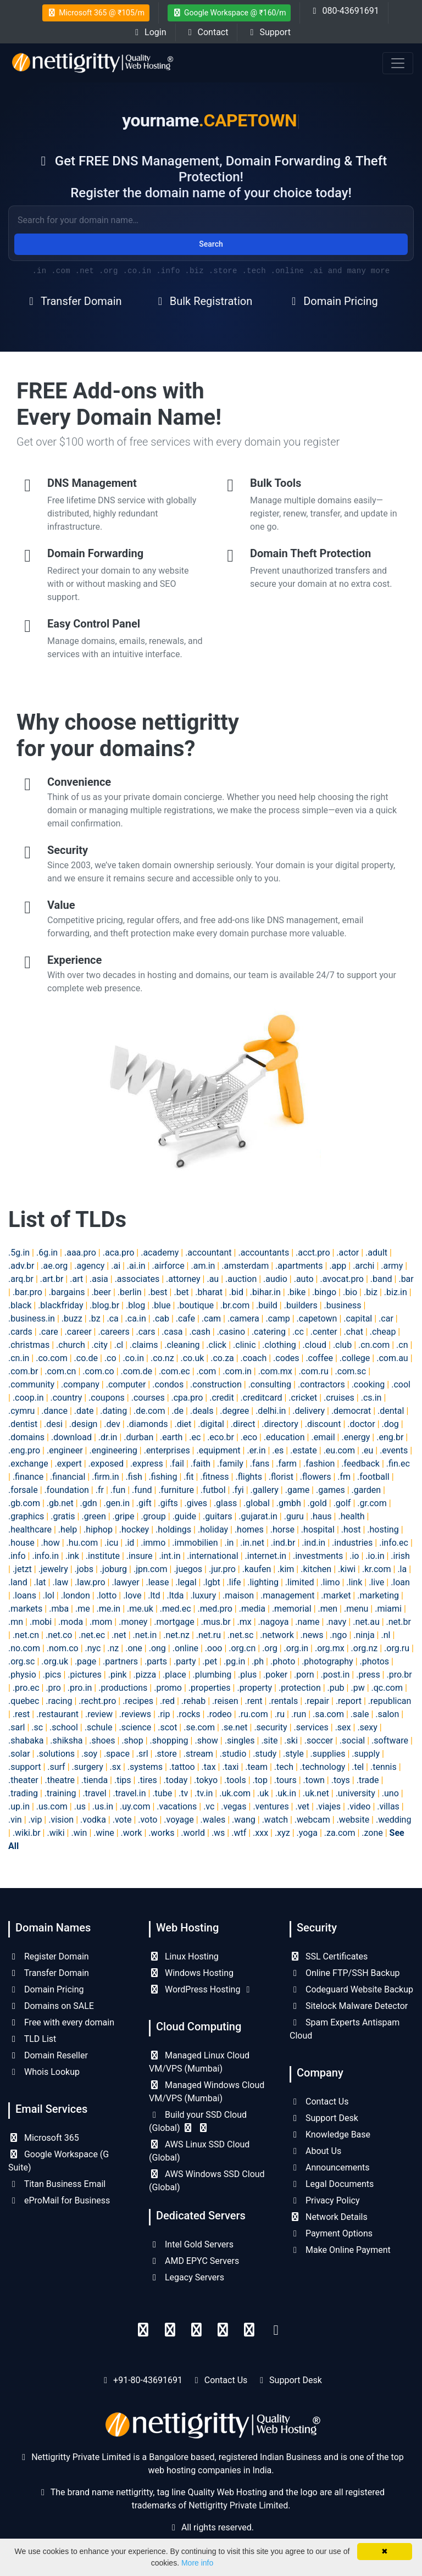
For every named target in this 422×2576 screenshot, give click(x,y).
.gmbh (288, 1503)
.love (132, 1595)
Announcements (330, 2167)
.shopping (169, 1740)
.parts (156, 1661)
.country (66, 1397)
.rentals (283, 1701)
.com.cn (60, 1371)
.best (157, 1292)
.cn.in (18, 1358)
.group (153, 1516)
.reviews (135, 1714)
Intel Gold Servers (191, 2244)
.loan (400, 1582)
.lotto (107, 1595)
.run (298, 1714)
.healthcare (30, 1529)
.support (24, 1767)
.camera (243, 1318)
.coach (254, 1358)
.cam (211, 1318)
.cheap (383, 1331)
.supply (366, 1753)
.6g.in (47, 1252)
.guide (184, 1516)
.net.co (59, 1635)
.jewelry (53, 1569)
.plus (247, 1674)
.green (93, 1516)
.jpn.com (151, 1569)
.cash (199, 1331)
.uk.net (316, 1793)
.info (17, 1556)
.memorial (292, 1608)
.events (394, 1450)
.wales (213, 1819)
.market (336, 1595)
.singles (240, 1740)
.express (146, 1463)
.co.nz (162, 1358)
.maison (238, 1595)
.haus (321, 1516)
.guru (294, 1516)
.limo (330, 1582)
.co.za (222, 1358)
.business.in (31, 1318)
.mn (15, 1622)
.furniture (176, 1490)
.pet (209, 1661)
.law (60, 1582)
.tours (285, 1780)
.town (314, 1780)
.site (269, 1740)
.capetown (317, 1318)
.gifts (168, 1503)
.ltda (175, 1595)
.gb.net (60, 1503)
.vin (15, 1819)
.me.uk (140, 1608)
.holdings (173, 1529)
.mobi (41, 1622)
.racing (59, 1701)
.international (212, 1556)
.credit (221, 1397)
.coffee (319, 1358)
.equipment (218, 1450)
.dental (390, 1411)
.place (174, 1674)
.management (287, 1595)
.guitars (217, 1516)
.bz (95, 1318)
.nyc (93, 1648)
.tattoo (182, 1767)
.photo (282, 1661)
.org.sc (21, 1661)
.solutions (55, 1753)
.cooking (368, 1384)
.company (80, 1384)
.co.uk (192, 1358)
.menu (356, 1608)
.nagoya (273, 1622)
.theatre (59, 1780)
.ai (115, 1266)
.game (297, 1490)
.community (31, 1384)
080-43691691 (344, 10)
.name (307, 1622)
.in (229, 1542)
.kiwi (347, 1569)
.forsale (23, 1490)
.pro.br (399, 1674)
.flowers (315, 1477)
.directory (280, 1424)
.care (48, 1331)
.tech (283, 1767)
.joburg (113, 1569)
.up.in (19, 1806)
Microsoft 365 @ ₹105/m (96, 12)
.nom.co (63, 1648)
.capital (357, 1318)
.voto (147, 1819)
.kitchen (316, 1569)
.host (351, 1529)
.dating (113, 1411)
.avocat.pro (341, 1279)
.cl (118, 1345)
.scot (167, 1727)
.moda (70, 1622)
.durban (138, 1437)
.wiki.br (27, 1833)
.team (256, 1767)
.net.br (398, 1622)
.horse (282, 1529)
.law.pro (90, 1582)
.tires (147, 1780)
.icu (111, 1542)
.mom (101, 1622)
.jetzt (22, 1569)
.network (276, 1635)
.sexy (367, 1727)
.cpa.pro (187, 1397)
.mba (59, 1608)
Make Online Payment (340, 2250)
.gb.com (24, 1503)
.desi (53, 1424)
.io (354, 1556)
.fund (142, 1490)
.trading (23, 1793)
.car (386, 1318)
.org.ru (396, 1648)
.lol (48, 1595)
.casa (172, 1331)
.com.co (98, 1371)
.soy (89, 1753)
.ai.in (136, 1266)
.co (110, 1358)
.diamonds (147, 1424)
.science (135, 1727)
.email (323, 1437)
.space (117, 1753)
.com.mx (275, 1371)
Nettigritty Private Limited (238, 2505)
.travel (94, 1793)
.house (21, 1542)
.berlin (130, 1292)
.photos (375, 1661)
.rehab (193, 1701)
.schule (99, 1727)
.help (67, 1529)
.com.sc (351, 1371)
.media (252, 1608)
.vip (35, 1819)
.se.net (234, 1727)
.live (376, 1582)
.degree (234, 1411)
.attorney (183, 1279)
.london (75, 1595)
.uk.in (285, 1793)
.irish (400, 1556)
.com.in (237, 1371)
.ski (290, 1740)
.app (337, 1266)
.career (78, 1331)
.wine (103, 1833)
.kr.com (376, 1569)
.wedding (393, 1819)
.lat (40, 1582)
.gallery (265, 1490)
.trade (368, 1780)
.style (293, 1753)
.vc (208, 1806)
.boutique (195, 1305)
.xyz (282, 1833)
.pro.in (80, 1688)
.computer (126, 1384)
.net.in (145, 1635)
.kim (285, 1569)
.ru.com (253, 1714)
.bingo (324, 1292)
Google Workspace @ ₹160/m (229, 12)
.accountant (208, 1252)
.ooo (214, 1648)
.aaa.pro (80, 1252)
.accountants (263, 1252)
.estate (303, 1450)
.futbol (213, 1490)
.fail (177, 1463)
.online (185, 1648)
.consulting (269, 1384)
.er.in (256, 1450)
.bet (181, 1292)
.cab (161, 1318)
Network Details (329, 2217)
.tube (162, 1793)
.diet (182, 1424)
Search (211, 244)
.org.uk (54, 1661)
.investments (318, 1556)
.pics (52, 1674)
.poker (275, 1674)
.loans (24, 1595)
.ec (195, 1437)
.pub (336, 1688)
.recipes (138, 1701)
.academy (160, 1252)
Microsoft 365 (43, 2138)
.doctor (361, 1424)
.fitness (214, 1477)
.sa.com (328, 1714)
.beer (101, 1292)
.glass (225, 1503)
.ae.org (54, 1266)
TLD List (32, 2039)
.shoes (102, 1740)
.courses (148, 1397)
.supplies (328, 1753)
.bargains (67, 1292)
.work (131, 1833)
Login (148, 32)
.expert (68, 1463)
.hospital (318, 1529)
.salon (387, 1714)
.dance (54, 1411)
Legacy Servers (186, 2277)
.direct (243, 1424)
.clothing (279, 1345)
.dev (112, 1424)
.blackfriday (60, 1305)
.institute (103, 1556)
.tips (122, 1780)
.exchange (28, 1463)
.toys (340, 1780)
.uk (263, 1793)
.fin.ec (398, 1463)
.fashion (319, 1463)
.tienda (94, 1780)
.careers (113, 1331)
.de (177, 1411)
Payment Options (331, 2233)
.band (381, 1279)
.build (266, 1305)
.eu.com (339, 1450)
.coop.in (28, 1397)
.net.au (366, 1622)
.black (19, 1305)
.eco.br (220, 1437)
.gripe (124, 1516)
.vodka (93, 1819)
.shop (132, 1740)
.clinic (244, 1345)
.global (256, 1503)
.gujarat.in (257, 1516)
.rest (21, 1714)
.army (392, 1266)
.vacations (177, 1806)
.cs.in (371, 1397)
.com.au (392, 1358)
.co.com (51, 1358)
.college (355, 1358)
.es (278, 1450)
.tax (209, 1767)
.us (80, 1806)
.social (352, 1740)
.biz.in (395, 1292)
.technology (323, 1767)
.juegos (188, 1569)
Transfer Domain (72, 301)
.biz (370, 1292)
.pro (53, 1688)
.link (354, 1582)
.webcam (312, 1819)
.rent (253, 1701)
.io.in (374, 1556)
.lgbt (211, 1582)
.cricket (302, 1397)
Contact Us (319, 2101)
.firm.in (105, 1477)
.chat (353, 1331)
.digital (211, 1424)
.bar (405, 1279)
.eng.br (389, 1437)
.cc (298, 1331)
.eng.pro (24, 1450)
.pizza (145, 1674)
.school (63, 1727)
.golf (342, 1503)
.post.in (335, 1674)
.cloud (314, 1345)
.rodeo (219, 1714)
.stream (198, 1753)
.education (284, 1437)
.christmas (28, 1345)
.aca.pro (119, 1252)
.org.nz (364, 1648)
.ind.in (313, 1542)
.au (213, 1279)
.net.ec (92, 1635)
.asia (99, 1279)
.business (343, 1305)
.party (185, 1661)
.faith (200, 1463)
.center (323, 1331)
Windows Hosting (191, 1973)
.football (373, 1477)
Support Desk (324, 2118)
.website (353, 1819)
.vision (61, 1819)
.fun (117, 1490)
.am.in (203, 1266)
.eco (249, 1437)
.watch (275, 1819)
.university (355, 1793)
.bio (350, 1292)
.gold (317, 1503)
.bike (296, 1292)
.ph (258, 1661)
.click (216, 1345)
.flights (248, 1477)
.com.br (23, 1371)
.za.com (340, 1833)
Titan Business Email (57, 2184)
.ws (218, 1833)
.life (234, 1582)
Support (268, 32)
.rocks (188, 1714)
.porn (304, 1674)
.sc (37, 1727)
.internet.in (266, 1556)
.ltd (154, 1595)
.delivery (308, 1411)
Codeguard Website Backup (351, 1989)
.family (230, 1463)
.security (270, 1727)
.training (60, 1793)
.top (260, 1780)
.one (133, 1648)
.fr (100, 1490)
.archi (363, 1266)
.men (328, 1608)
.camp (277, 1318)
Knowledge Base (330, 2134)
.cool (400, 1384)
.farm (286, 1463)
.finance (28, 1477)
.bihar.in (265, 1292)
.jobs (84, 1569)
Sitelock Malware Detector (349, 2006)
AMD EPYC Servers (194, 2261)
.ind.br (283, 1542)
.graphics (26, 1516)
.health (351, 1516)
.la (402, 1569)
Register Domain (48, 1956)
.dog (390, 1424)
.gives (196, 1503)
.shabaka (26, 1740)
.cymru (21, 1411)
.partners (120, 1661)
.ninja (363, 1635)
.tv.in (204, 1793)
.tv (183, 1793)
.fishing (163, 1477)
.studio (233, 1753)
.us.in (102, 1806)
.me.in (109, 1608)
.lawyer (125, 1582)
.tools (235, 1780)
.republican (389, 1701)
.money (133, 1622)
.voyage (178, 1819)
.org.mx (330, 1648)
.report (349, 1701)
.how (50, 1542)
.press (368, 1674)
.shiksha (66, 1740)
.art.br (52, 1279)
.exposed (106, 1463)
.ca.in (135, 1318)
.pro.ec (26, 1688)
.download (71, 1437)
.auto (304, 1279)
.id (129, 1542)
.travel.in (129, 1793)
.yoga (307, 1833)
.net (119, 1635)
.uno (390, 1793)
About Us (315, 2151)
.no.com (24, 1648)
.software (389, 1740)
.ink (72, 1556)
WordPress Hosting (201, 1989)
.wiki (55, 1833)
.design (83, 1424)
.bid (236, 1292)
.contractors (321, 1384)
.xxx (260, 1833)
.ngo (338, 1635)
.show (206, 1740)
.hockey (134, 1529)
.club (342, 1345)
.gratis (63, 1516)
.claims (144, 1345)
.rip (164, 1714)
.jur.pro (222, 1569)
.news (312, 1635)
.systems (145, 1767)
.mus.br (216, 1622)
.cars (145, 1331)
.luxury (203, 1595)
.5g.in (19, 1252)
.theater (23, 1780)
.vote (122, 1819)
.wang (244, 1819)
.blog (135, 1305)
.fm (344, 1477)
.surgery (87, 1767)
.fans (260, 1463)
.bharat (209, 1292)
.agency (89, 1266)
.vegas (233, 1806)
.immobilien (195, 1542)
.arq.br (21, 1279)
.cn (402, 1345)
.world (193, 1833)
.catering (269, 1331)
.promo (168, 1688)
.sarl (16, 1727)
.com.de (136, 1371)
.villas (388, 1806)
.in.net (252, 1542)
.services (311, 1727)
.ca (112, 1318)
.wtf (238, 1833)
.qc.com (387, 1688)
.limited (299, 1582)
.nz (113, 1648)
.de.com (149, 1411)
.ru (280, 1714)
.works (161, 1833)
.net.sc (240, 1635)
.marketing (378, 1595)
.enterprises (167, 1450)
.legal (185, 1582)
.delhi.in (271, 1411)
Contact (207, 32)
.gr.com (371, 1503)
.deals (202, 1411)
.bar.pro (27, 1292)
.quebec (23, 1701)
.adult (376, 1252)
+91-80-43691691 (147, 2380)
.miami (388, 1608)
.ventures (270, 1806)
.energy (355, 1437)
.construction (216, 1384)
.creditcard (261, 1397)
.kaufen (256, 1569)
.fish (134, 1477)
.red (167, 1701)
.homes (249, 1529)
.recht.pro (97, 1701)
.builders (301, 1305)
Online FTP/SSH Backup (344, 1973)
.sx (115, 1767)
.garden (366, 1490)
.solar (19, 1753)
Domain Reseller (48, 2055)
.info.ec (393, 1542)
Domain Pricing (332, 301)
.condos (168, 1384)
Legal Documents (332, 2184)
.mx (244, 1622)
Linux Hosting (184, 1956)
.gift (144, 1503)
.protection (300, 1688)
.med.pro (214, 1608)
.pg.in (234, 1661)
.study (264, 1753)
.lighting (263, 1582)
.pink (117, 1674)
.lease (157, 1582)
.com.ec (174, 1371)
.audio (275, 1279)
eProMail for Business (59, 2200)
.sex (343, 1727)
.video (359, 1806)
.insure (139, 1556)
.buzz (72, 1318)
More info (197, 2562)
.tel (358, 1767)
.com (206, 1371)
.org (269, 1648)
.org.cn (242, 1648)
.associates (137, 1279)
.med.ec (175, 1608)
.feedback (360, 1463)
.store (165, 1753)
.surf (56, 1767)
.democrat (351, 1411)
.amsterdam (245, 1266)
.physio (22, 1674)
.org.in (296, 1648)
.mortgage (174, 1622)
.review (99, 1714)
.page (85, 1661)
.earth (171, 1437)
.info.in (45, 1556)
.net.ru (208, 1635)
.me (82, 1608)
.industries (352, 1542)
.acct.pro (313, 1252)
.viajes (328, 1806)
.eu (368, 1450)
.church (70, 1345)
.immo (153, 1542)
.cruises (339, 1397)
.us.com (52, 1806)
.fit (188, 1477)
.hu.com (82, 1542)
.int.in (169, 1556)
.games (330, 1490)
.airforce (168, 1266)
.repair (316, 1701)
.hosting (382, 1529)
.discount (323, 1424)
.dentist (22, 1424)
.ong (157, 1648)
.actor (347, 1252)
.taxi (230, 1767)
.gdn (88, 1503)
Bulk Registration (202, 301)
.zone (372, 1833)
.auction (241, 1279)
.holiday (213, 1529)
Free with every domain (61, 2022)
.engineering (113, 1450)
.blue (161, 1305)
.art (76, 1279)
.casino (231, 1331)
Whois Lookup (44, 2072)
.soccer (318, 1740)
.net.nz (176, 1635)
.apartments (299, 1266)
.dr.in (108, 1437)
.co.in (133, 1358)
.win (79, 1833)
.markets (25, 1608)
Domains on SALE (51, 2006)
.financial (67, 1477)
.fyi (237, 1490)
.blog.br (104, 1305)
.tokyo (206, 1780)
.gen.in (117, 1503)
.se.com (199, 1727)
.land (17, 1582)
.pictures (85, 1674)
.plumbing (212, 1674)
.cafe (185, 1318)
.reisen (225, 1701)
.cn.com (374, 1345)
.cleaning (181, 1345)
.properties (209, 1688)
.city (100, 1345)
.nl (385, 1635)
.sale (360, 1714)
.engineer (65, 1450)
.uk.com (235, 1793)
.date (84, 1411)
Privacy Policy (324, 2200)
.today (176, 1780)
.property (254, 1688)
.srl (142, 1753)
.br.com (234, 1305)
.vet (302, 1806)
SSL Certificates (329, 1956)
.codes (286, 1358)
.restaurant (57, 1714)
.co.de (86, 1358)
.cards (20, 1331)
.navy (336, 1622)
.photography (327, 1661)
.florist (281, 1477)
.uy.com (135, 1806)
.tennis (383, 1767)
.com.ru (313, 1371)
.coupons (106, 1397)
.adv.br (21, 1266)
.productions (122, 1688)
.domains (26, 1437)
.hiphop (98, 1529)
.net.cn (26, 1635)
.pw (357, 1688)
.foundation (67, 1490)
